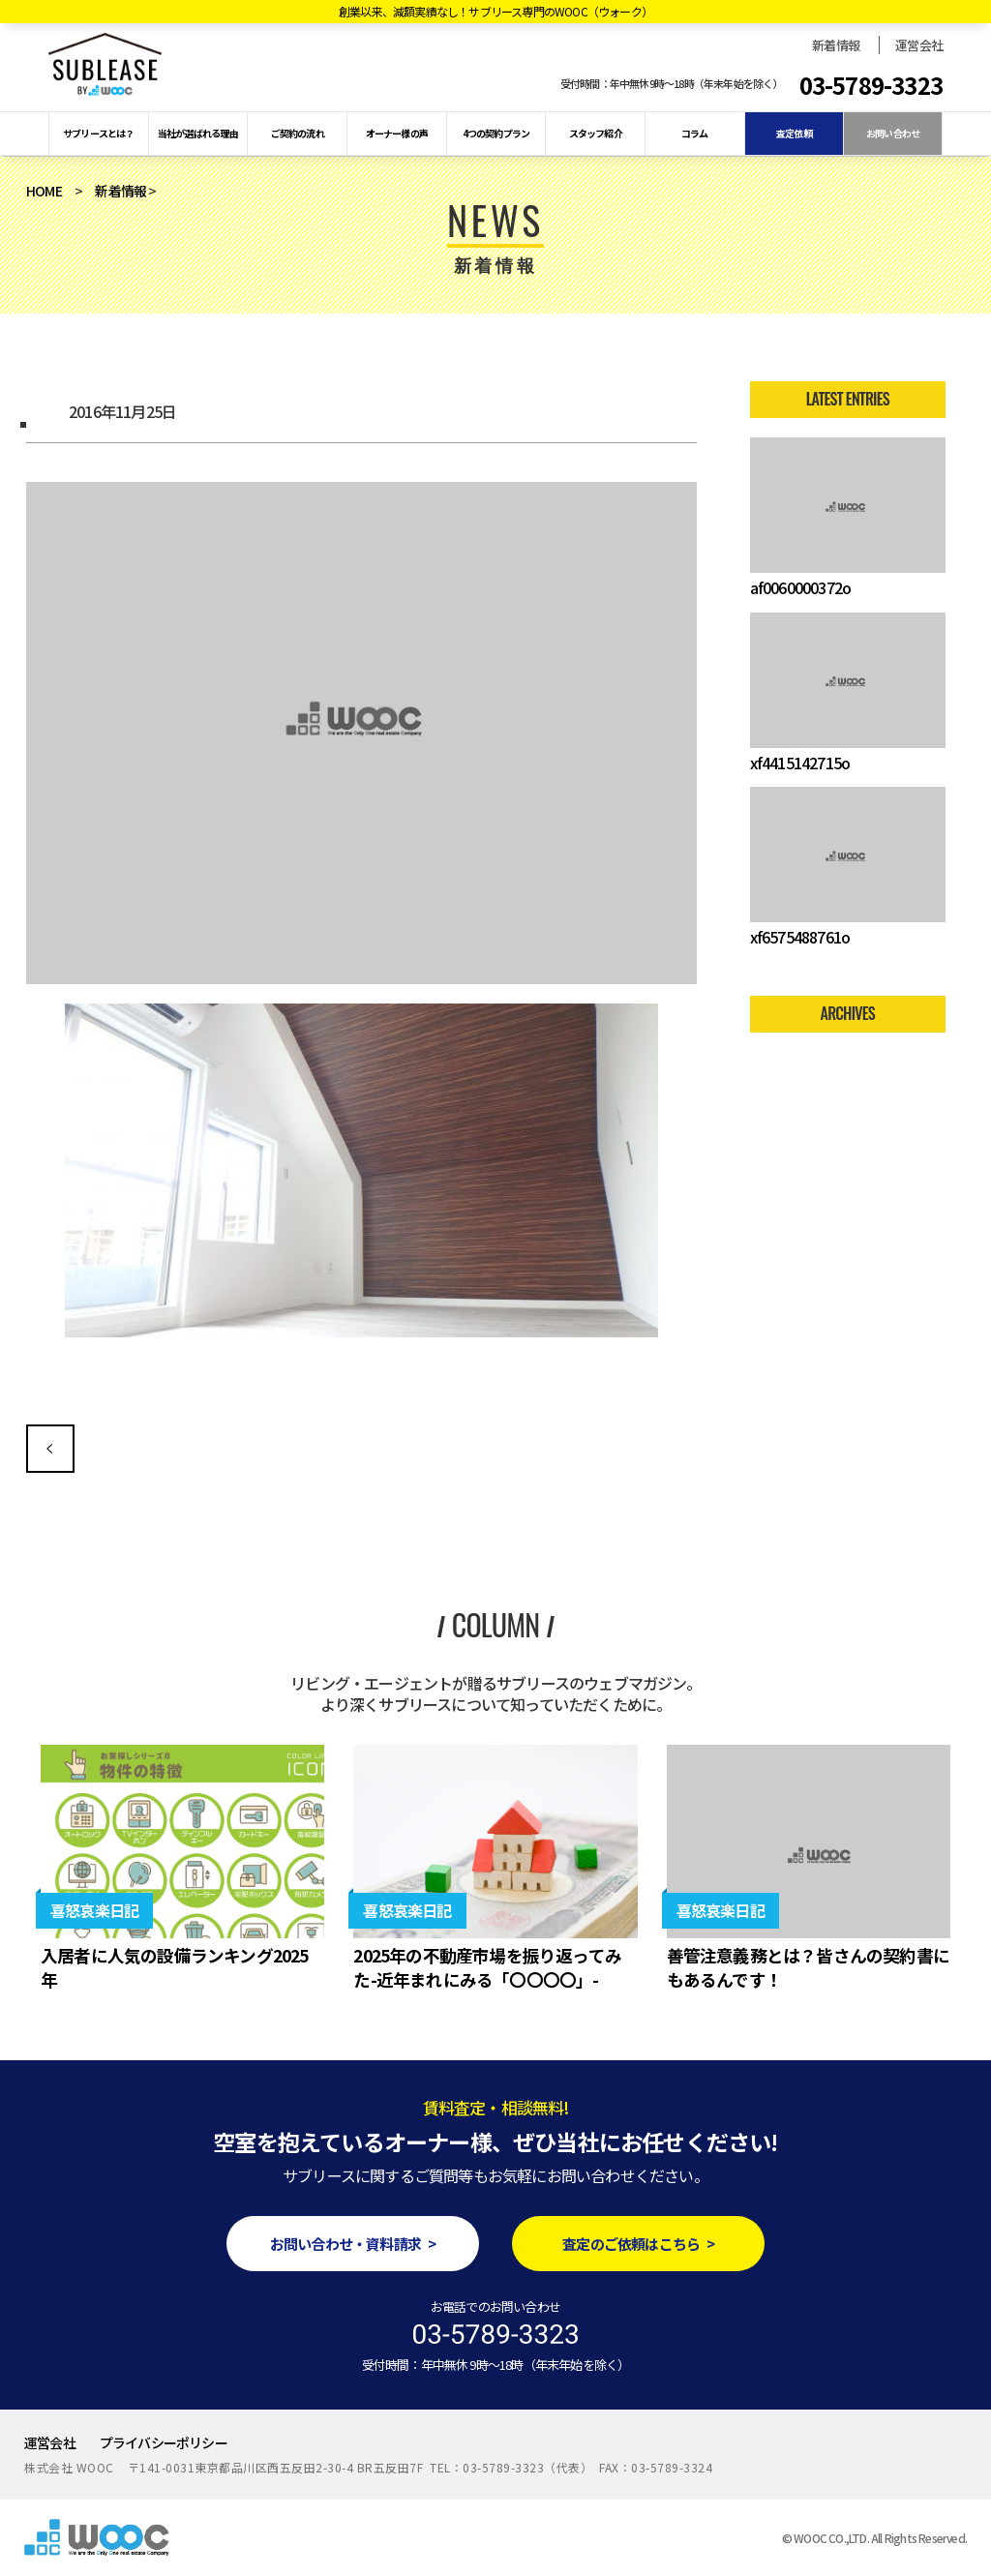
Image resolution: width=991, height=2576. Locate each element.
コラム (694, 133)
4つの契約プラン (496, 133)
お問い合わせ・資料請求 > (352, 2243)
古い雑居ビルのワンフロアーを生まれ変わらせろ (50, 1448)
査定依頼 (794, 133)
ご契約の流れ (297, 133)
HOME (44, 190)
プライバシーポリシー (163, 2442)
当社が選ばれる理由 (198, 133)
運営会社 (919, 45)
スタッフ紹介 (595, 133)
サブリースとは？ (99, 133)
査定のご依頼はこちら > (638, 2243)
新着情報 (835, 45)
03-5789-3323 (871, 85)
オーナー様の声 (397, 133)
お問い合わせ (892, 133)
